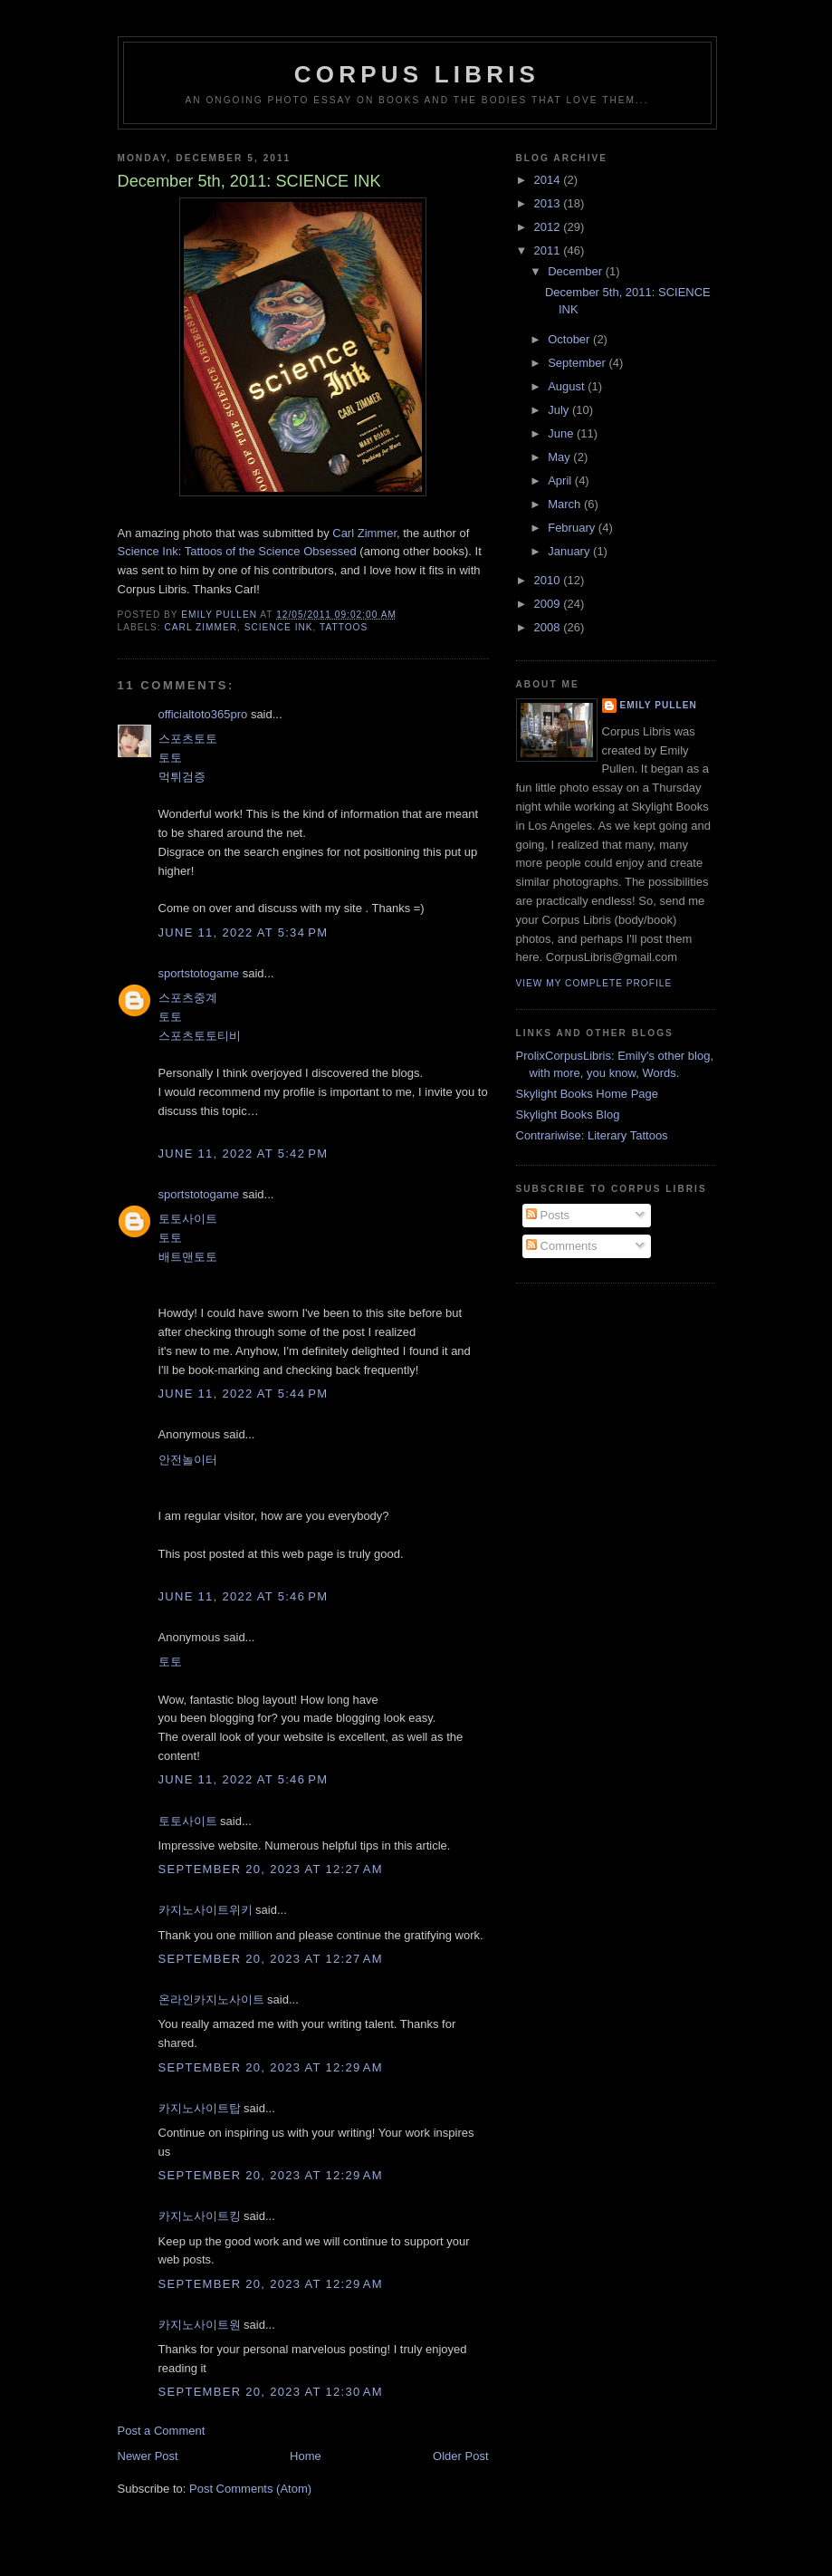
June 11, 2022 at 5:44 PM (243, 1393)
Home (305, 2456)
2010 (549, 580)
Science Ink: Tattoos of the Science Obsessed (237, 551)
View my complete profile (594, 983)
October (570, 339)
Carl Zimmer (364, 533)
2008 (549, 627)
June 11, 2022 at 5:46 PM (243, 1596)
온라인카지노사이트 (211, 1999)
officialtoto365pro (203, 714)
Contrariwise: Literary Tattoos (592, 1135)
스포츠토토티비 (199, 1036)
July (560, 410)
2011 (549, 250)
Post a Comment (162, 2430)
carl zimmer (201, 627)
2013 (549, 203)
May (560, 457)
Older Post (460, 2456)
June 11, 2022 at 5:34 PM (243, 932)
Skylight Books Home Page (587, 1094)
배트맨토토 (187, 1257)
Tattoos (344, 627)
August (568, 386)
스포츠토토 (187, 738)
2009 (549, 603)
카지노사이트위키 (205, 1910)
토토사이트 (187, 1219)
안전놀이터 (187, 1459)
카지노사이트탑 (199, 2108)
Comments (561, 1246)
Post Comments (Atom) (250, 2488)
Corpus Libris (417, 74)
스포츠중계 (187, 997)
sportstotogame (199, 973)
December (577, 271)
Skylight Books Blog (568, 1114)
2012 (549, 227)
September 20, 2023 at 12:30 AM (270, 2391)
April (561, 480)
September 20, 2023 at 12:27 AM (270, 1869)
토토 (170, 757)
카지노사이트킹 (199, 2216)
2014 (549, 180)
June (562, 433)
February (573, 527)
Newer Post (148, 2456)
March (566, 504)
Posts (547, 1215)
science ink (278, 627)
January (570, 551)
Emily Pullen (658, 705)
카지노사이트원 (199, 2324)
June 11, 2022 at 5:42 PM (243, 1153)
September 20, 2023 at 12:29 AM (270, 2067)
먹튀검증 (182, 776)
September (578, 363)
